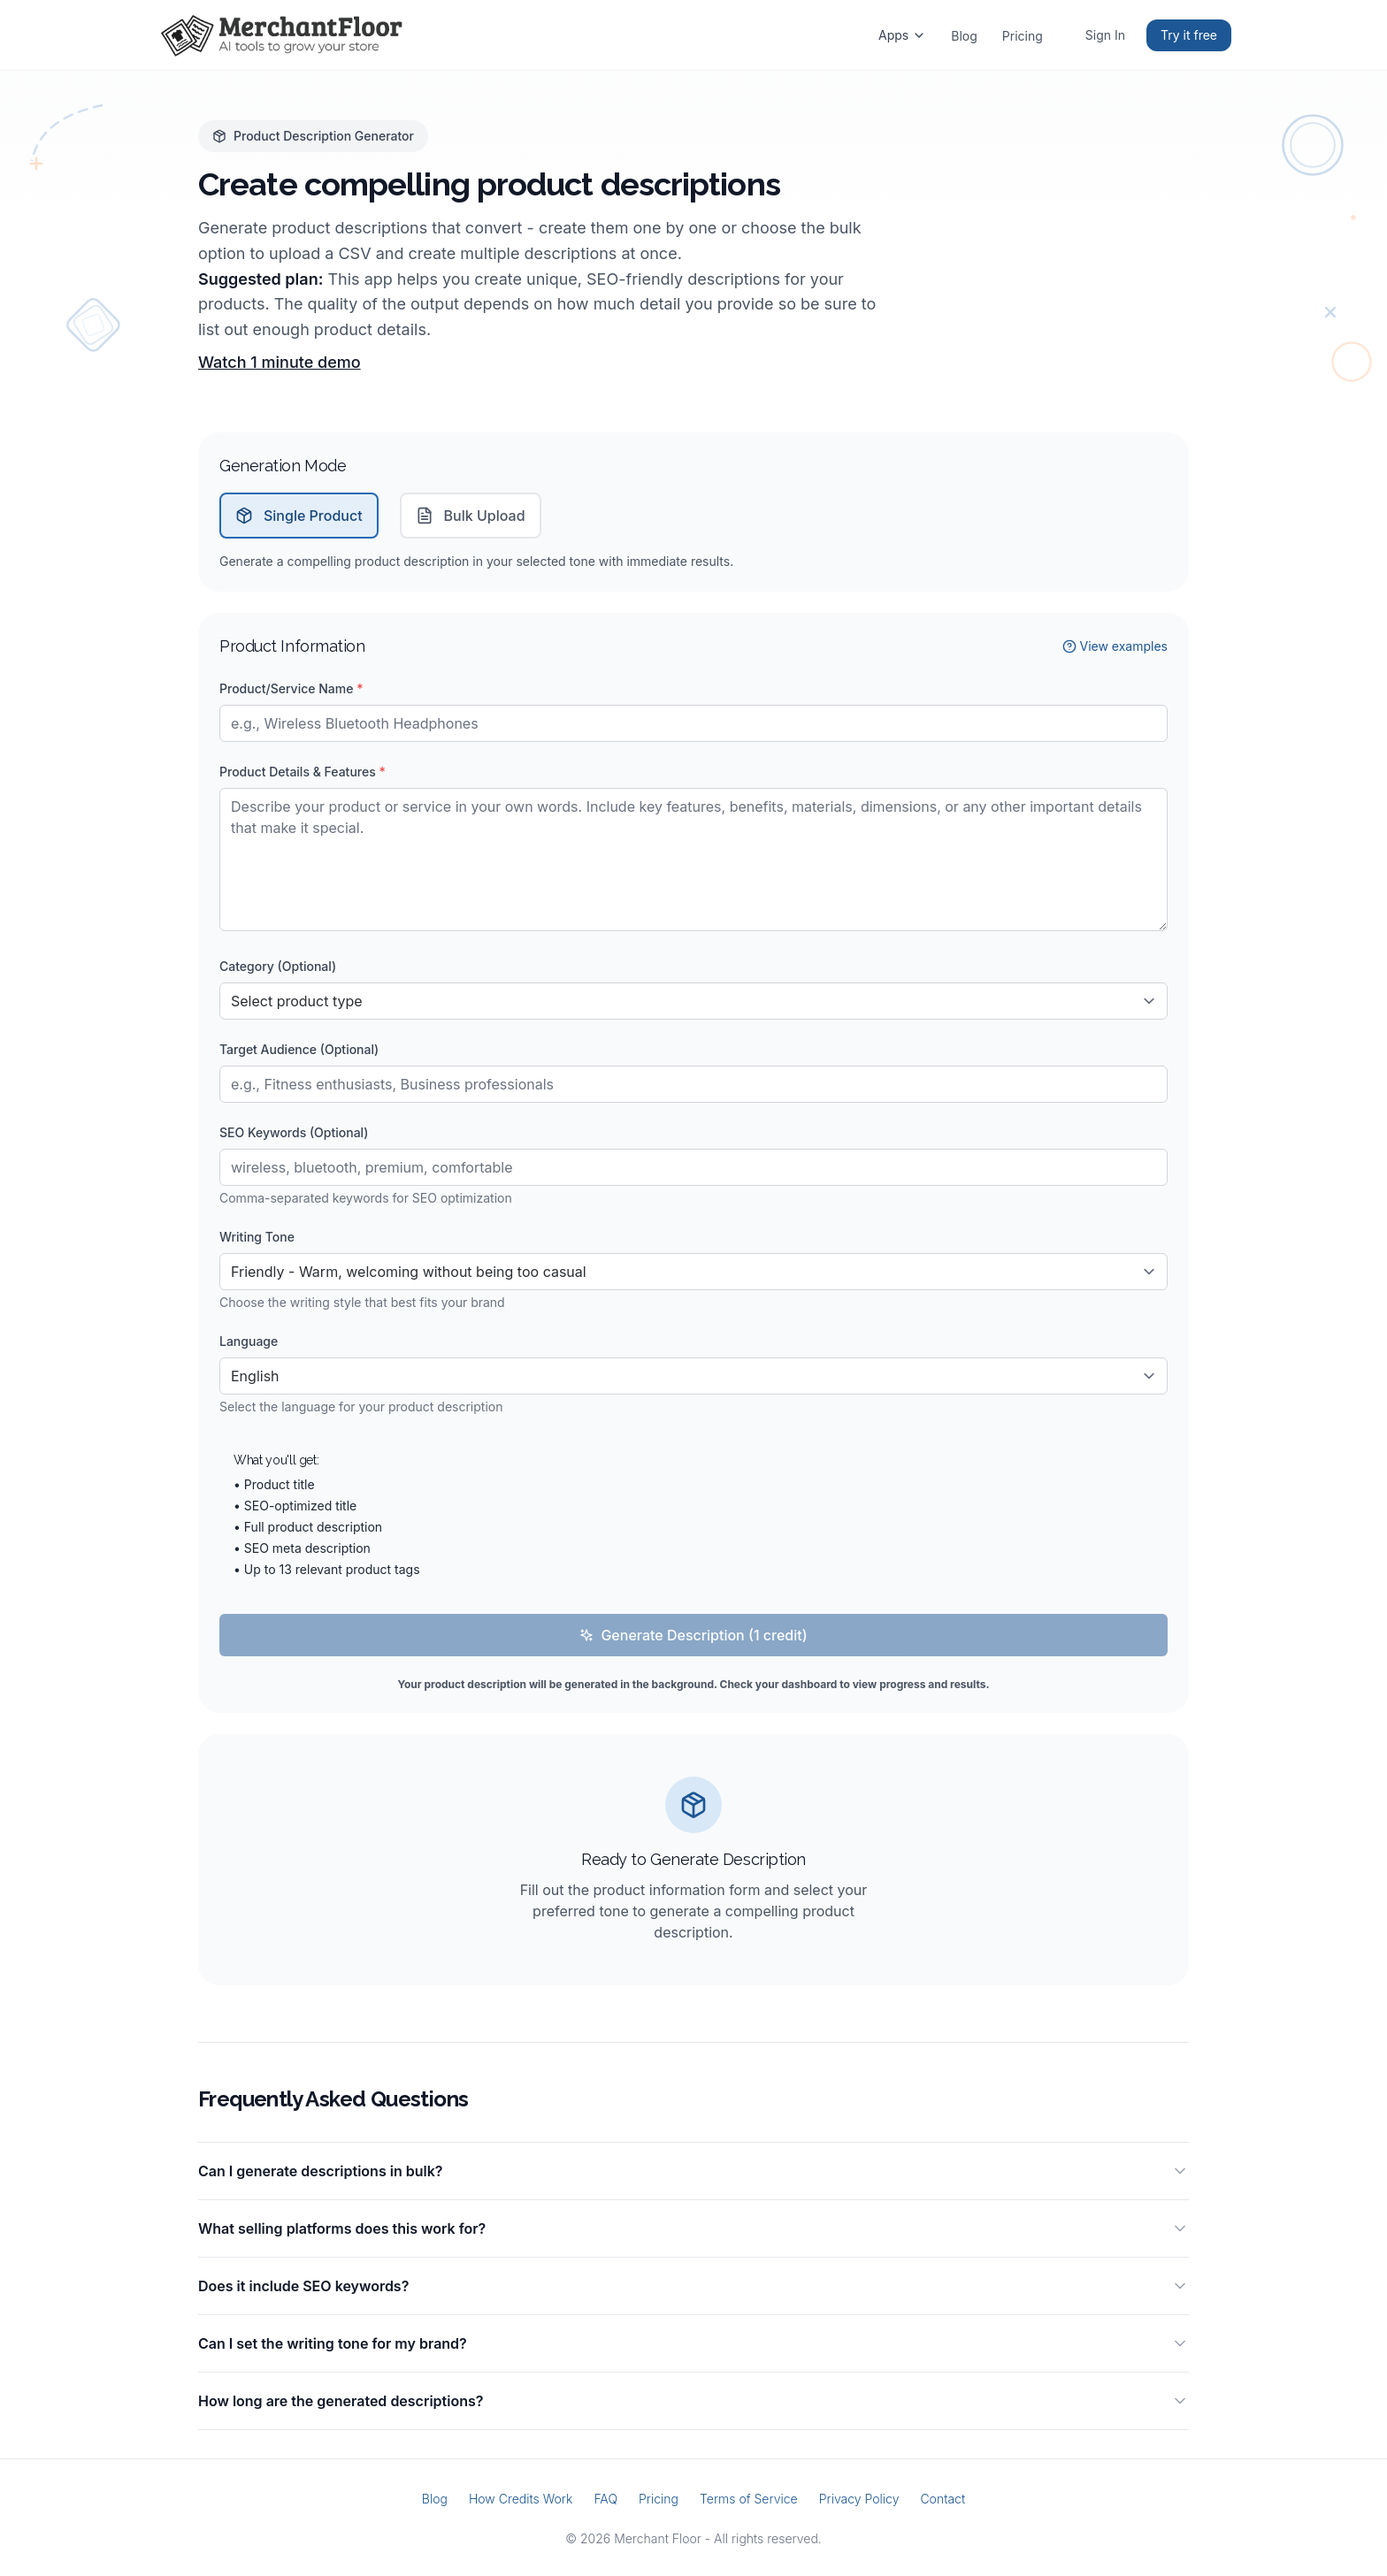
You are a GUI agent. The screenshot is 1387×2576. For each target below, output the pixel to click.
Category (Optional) (277, 966)
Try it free (1189, 34)
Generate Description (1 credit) (693, 1635)
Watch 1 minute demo (279, 362)
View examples (1115, 646)
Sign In (1105, 34)
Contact (942, 2498)
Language (248, 1341)
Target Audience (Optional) (299, 1049)
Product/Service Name (291, 688)
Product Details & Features (302, 771)
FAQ (605, 2498)
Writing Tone (257, 1236)
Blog (964, 35)
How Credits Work (520, 2498)
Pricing (1022, 35)
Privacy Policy (859, 2498)
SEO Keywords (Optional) (293, 1132)
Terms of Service (749, 2498)
